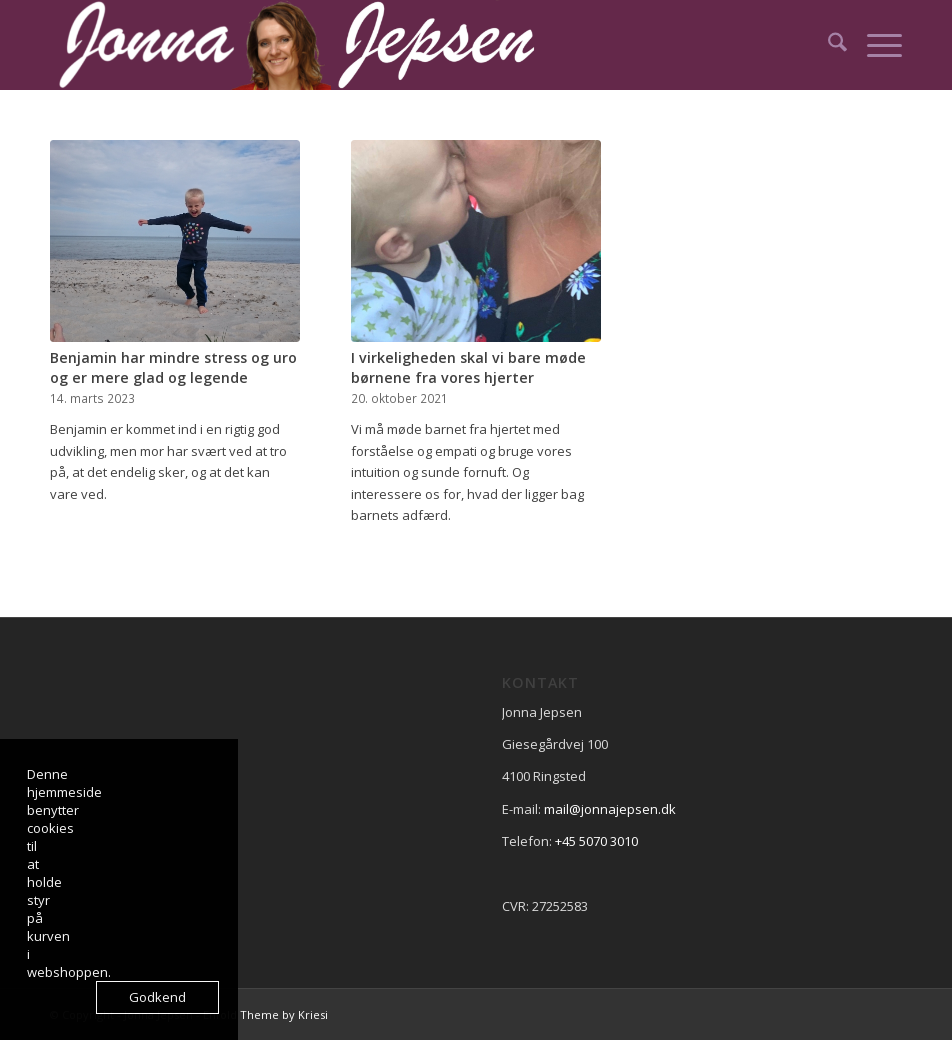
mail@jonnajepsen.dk (610, 809)
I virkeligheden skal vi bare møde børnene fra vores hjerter (468, 367)
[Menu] (874, 45)
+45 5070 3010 (596, 841)
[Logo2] (310, 45)
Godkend (157, 997)
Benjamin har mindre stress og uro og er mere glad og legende (173, 367)
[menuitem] (827, 45)
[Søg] (827, 45)
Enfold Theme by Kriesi (265, 1014)
